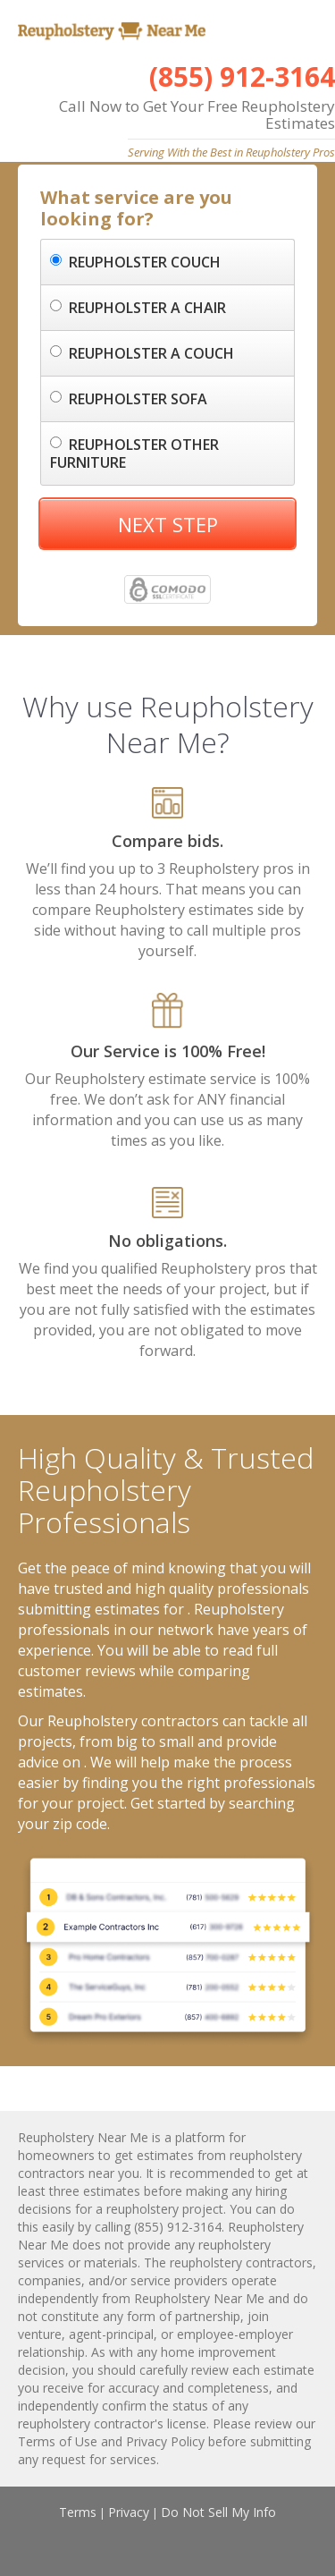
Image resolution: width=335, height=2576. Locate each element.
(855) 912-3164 (242, 76)
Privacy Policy (165, 2441)
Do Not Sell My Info (218, 2512)
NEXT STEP (168, 524)
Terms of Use (57, 2441)
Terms (77, 2512)
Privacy (128, 2512)
